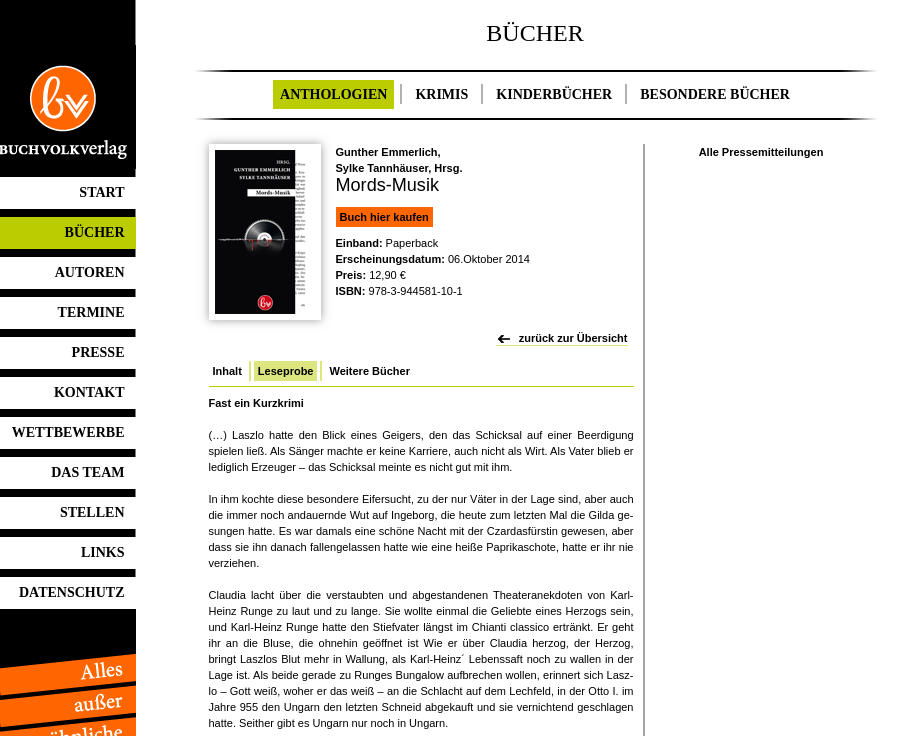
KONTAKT (89, 392)
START (101, 192)
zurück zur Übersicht (573, 338)
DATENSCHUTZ (72, 592)
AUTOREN (90, 272)
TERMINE (91, 312)
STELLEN (92, 512)
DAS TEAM (87, 472)
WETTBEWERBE (68, 432)
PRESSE (98, 352)
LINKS (103, 552)
